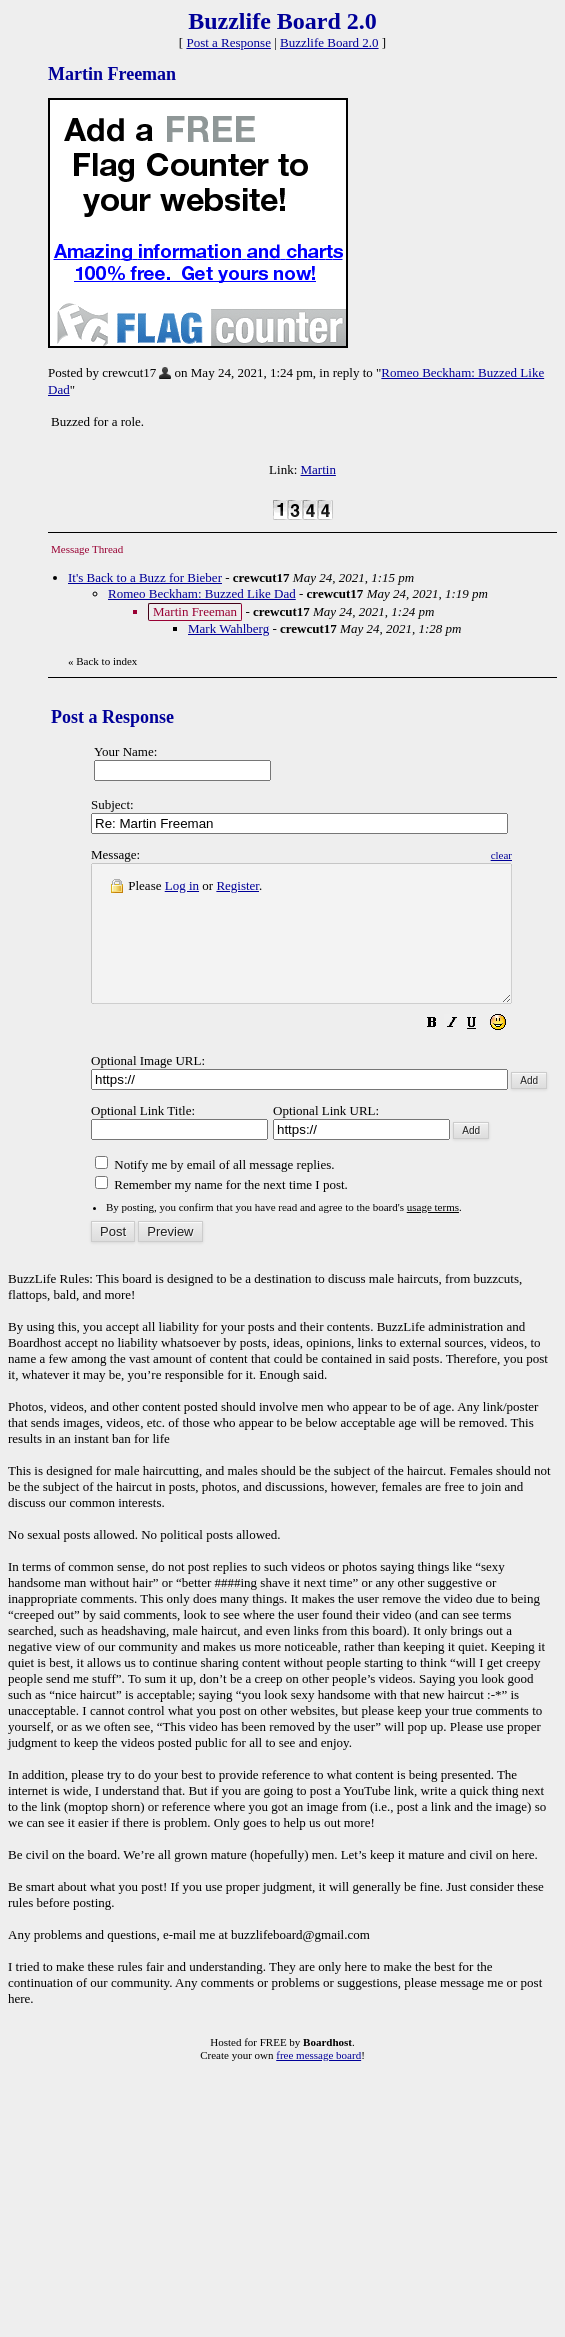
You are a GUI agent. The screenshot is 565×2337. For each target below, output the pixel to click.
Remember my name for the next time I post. (221, 1211)
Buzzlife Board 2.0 (329, 42)
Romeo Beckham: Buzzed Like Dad (202, 593)
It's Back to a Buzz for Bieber (145, 577)
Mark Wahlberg (228, 628)
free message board (318, 2082)
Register (237, 885)
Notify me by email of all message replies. (214, 1191)
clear (551, 855)
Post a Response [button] (228, 42)
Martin (318, 469)
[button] (482, 1052)
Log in (182, 885)
